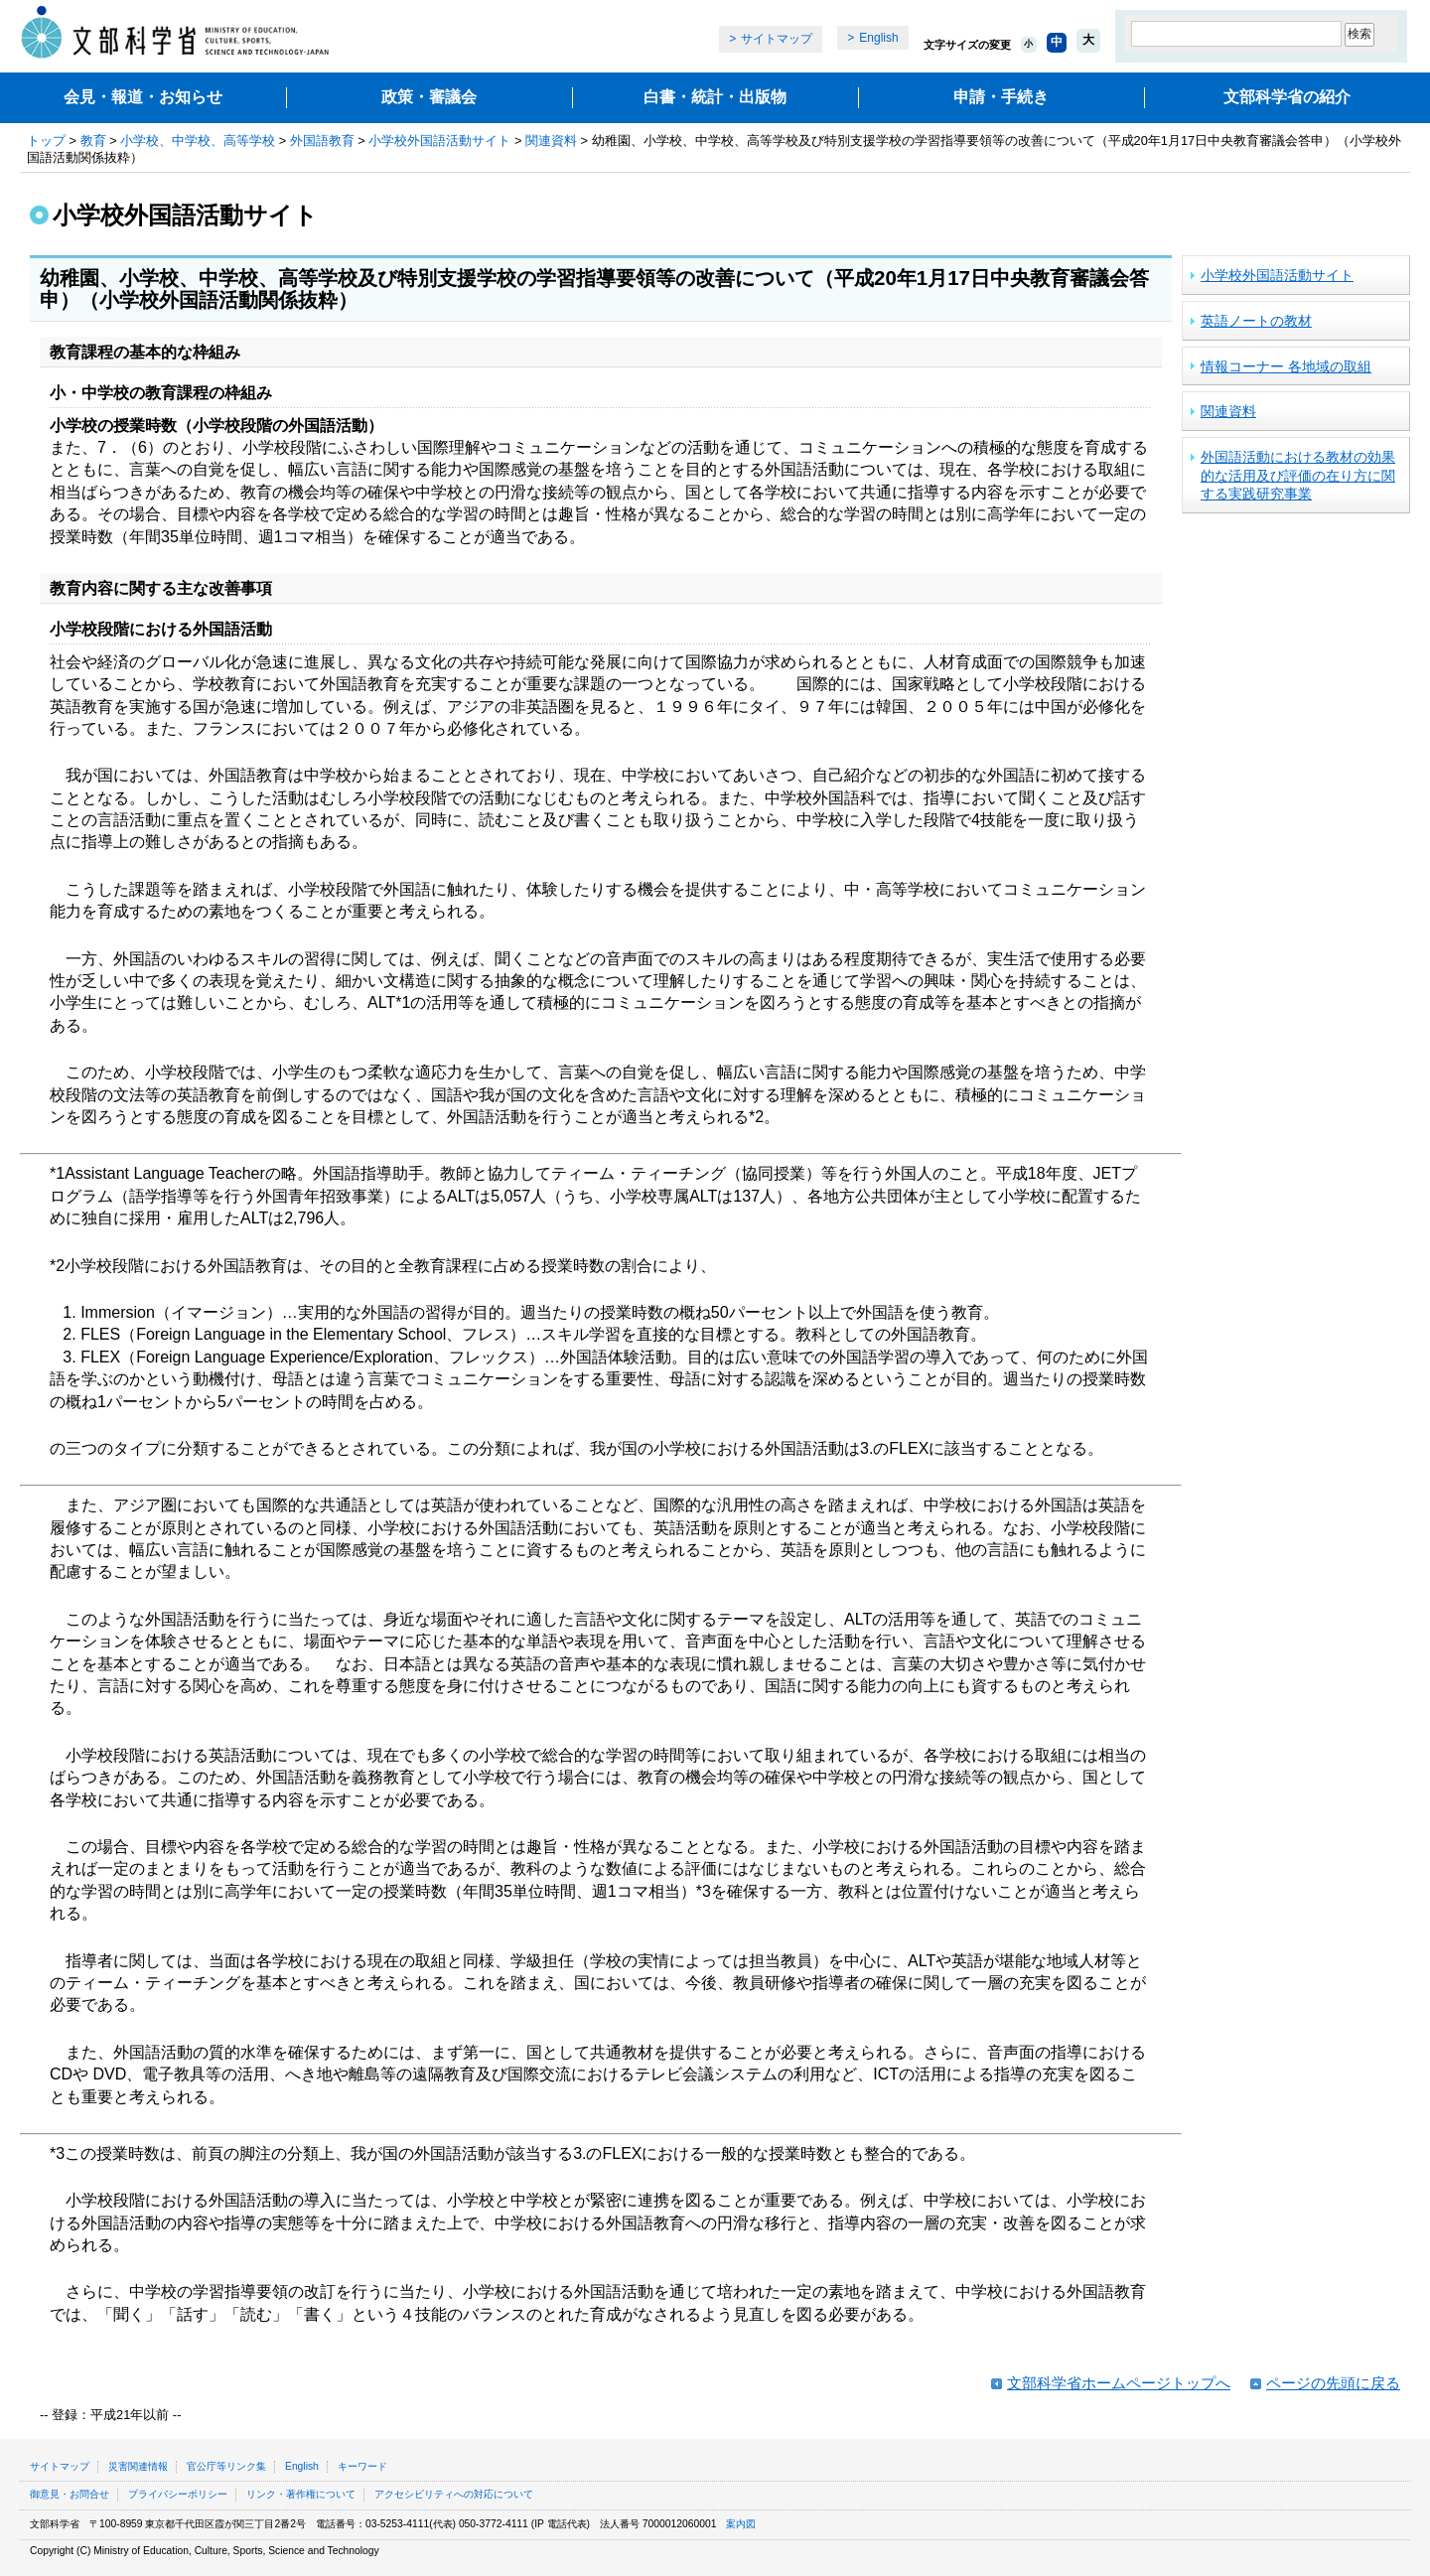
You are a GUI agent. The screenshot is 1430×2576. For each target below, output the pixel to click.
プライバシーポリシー (177, 2494)
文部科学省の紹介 (1287, 96)
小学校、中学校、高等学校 (197, 140)
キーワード (362, 2466)
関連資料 (551, 140)
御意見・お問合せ (69, 2494)
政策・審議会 (429, 96)
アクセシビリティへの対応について (453, 2494)
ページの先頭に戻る (1333, 2382)
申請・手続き (1001, 96)
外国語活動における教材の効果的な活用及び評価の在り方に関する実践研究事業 (1298, 475)
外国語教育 (322, 140)
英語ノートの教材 (1256, 321)
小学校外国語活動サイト (439, 140)
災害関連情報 (138, 2466)
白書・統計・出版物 (715, 96)
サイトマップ (776, 39)
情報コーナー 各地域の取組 (1286, 366)
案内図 (741, 2523)
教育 (93, 140)
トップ (46, 140)
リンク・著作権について (301, 2494)
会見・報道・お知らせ (143, 96)
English (878, 38)
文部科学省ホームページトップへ (1118, 2382)
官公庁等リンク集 (226, 2466)
